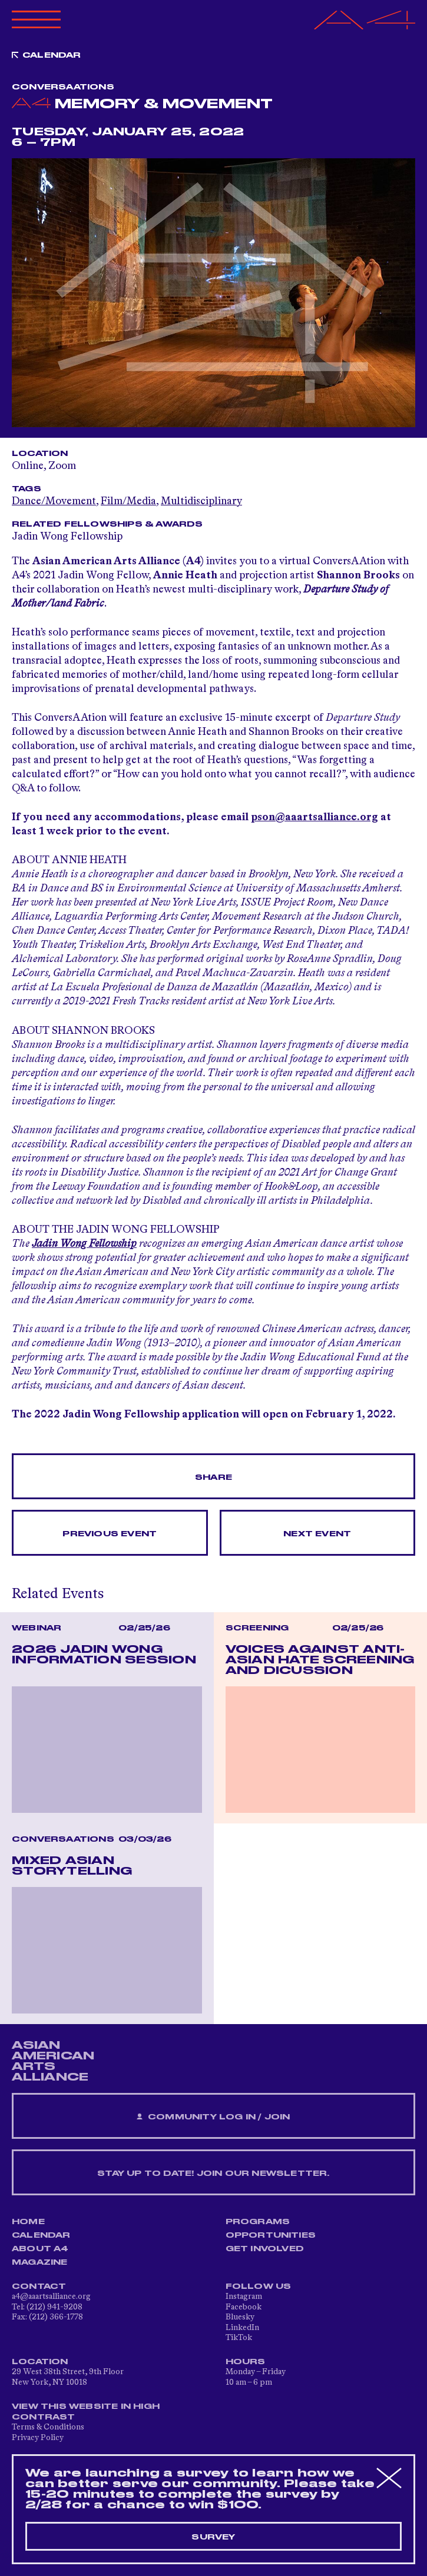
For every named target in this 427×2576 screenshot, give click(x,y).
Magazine (40, 2262)
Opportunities (271, 2235)
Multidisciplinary (201, 501)
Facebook (244, 2307)
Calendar (51, 55)
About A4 (40, 2248)
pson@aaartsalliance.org (314, 817)
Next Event (317, 1533)
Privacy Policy (38, 2438)
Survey (213, 2537)
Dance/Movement (54, 501)
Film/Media (128, 501)
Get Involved (265, 2248)
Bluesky (240, 2317)
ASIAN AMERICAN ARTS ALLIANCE (53, 2061)
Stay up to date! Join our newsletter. (213, 2173)
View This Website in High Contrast (86, 2412)
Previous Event (109, 1533)
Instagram (244, 2296)
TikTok (239, 2338)
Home (28, 2221)
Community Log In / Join (213, 2117)
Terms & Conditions (48, 2427)
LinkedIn (242, 2328)
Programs (258, 2221)
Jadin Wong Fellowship (67, 536)
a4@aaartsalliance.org (51, 2296)
